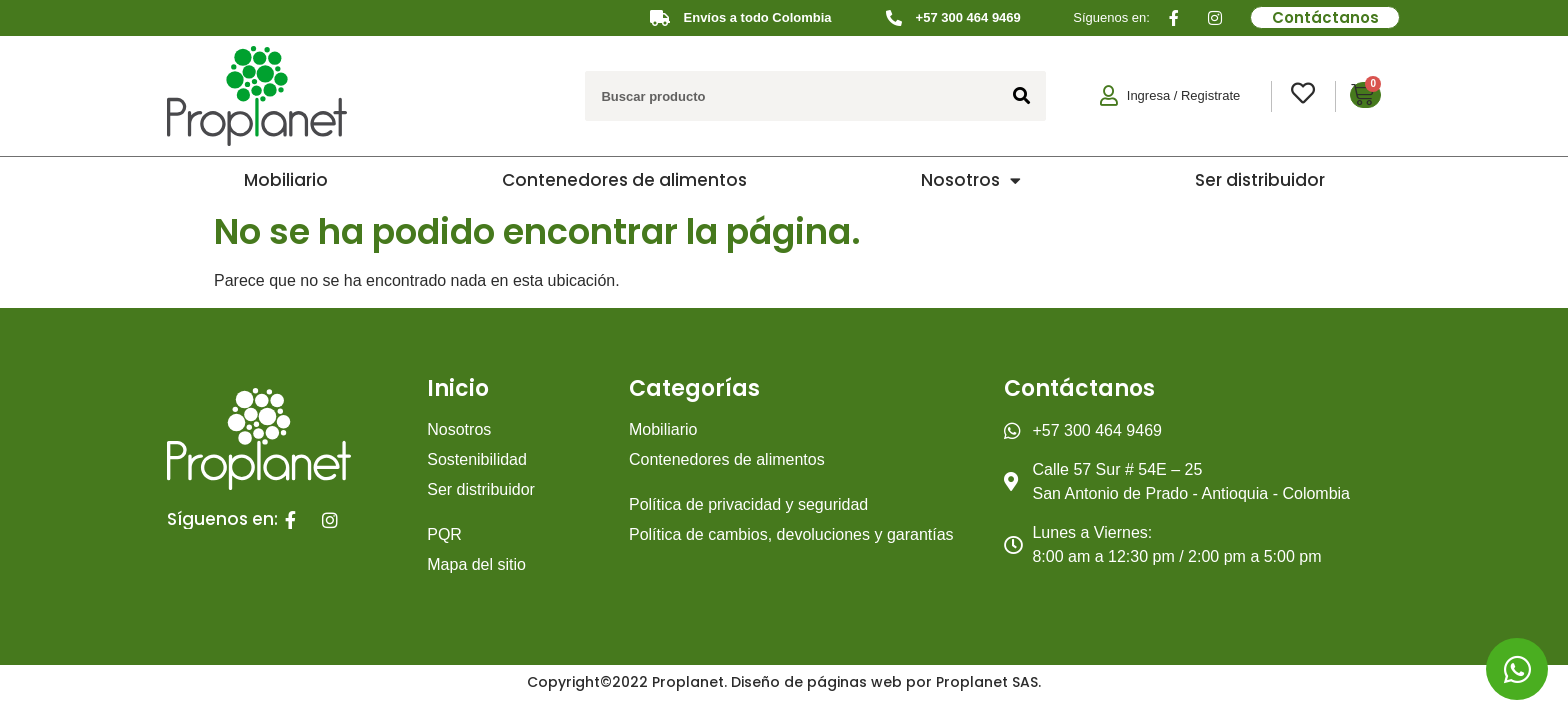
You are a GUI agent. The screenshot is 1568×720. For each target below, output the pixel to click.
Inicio (458, 388)
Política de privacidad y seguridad (748, 504)
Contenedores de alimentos (624, 180)
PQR (444, 534)
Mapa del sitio (476, 564)
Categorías (694, 388)
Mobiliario (286, 180)
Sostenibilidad (477, 459)
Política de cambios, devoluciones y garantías (791, 534)
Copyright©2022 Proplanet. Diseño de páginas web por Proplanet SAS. (784, 682)
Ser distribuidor (1260, 180)
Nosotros (971, 180)
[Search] (1021, 96)
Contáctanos (1079, 388)
